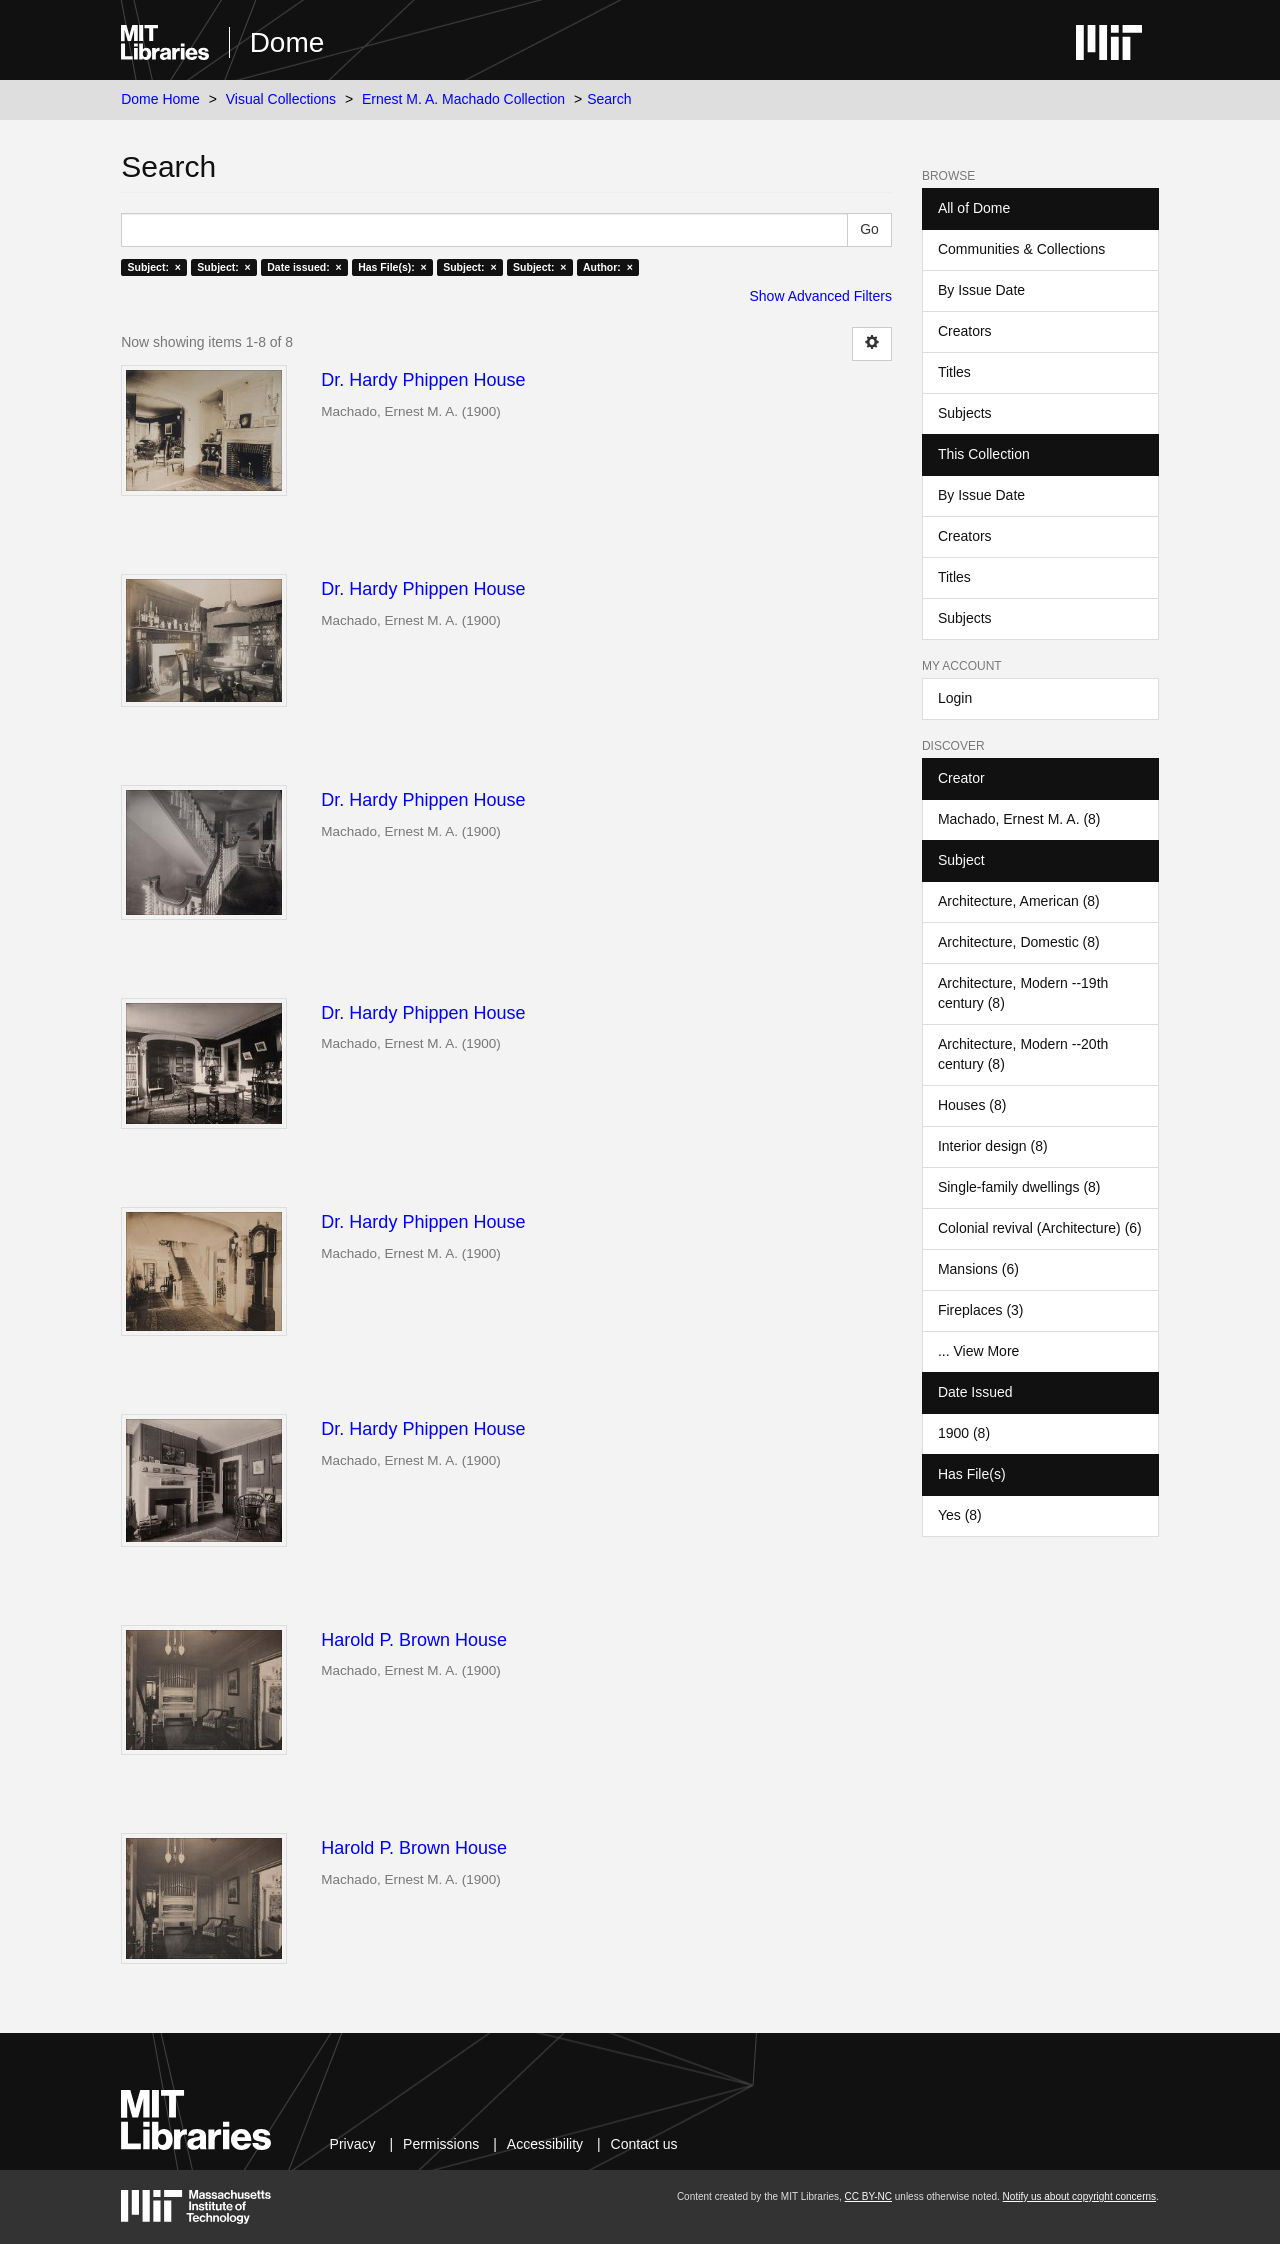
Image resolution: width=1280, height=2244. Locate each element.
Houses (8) (972, 1105)
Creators (965, 331)
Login (955, 698)
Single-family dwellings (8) (1019, 1187)
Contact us (644, 2144)
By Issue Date (981, 290)
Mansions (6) (978, 1269)
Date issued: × (304, 267)
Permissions (441, 2144)
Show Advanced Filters (821, 296)
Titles (954, 372)
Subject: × (153, 267)
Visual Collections (281, 99)
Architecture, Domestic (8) (1019, 942)
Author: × (608, 267)
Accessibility (545, 2144)
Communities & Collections (1021, 249)
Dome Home (160, 99)
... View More (978, 1351)
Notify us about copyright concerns (1079, 2196)
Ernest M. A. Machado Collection (463, 99)
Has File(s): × (392, 267)
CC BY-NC (868, 2196)
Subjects (965, 413)
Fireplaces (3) (981, 1310)
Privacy (353, 2144)
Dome (287, 42)
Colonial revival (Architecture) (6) (1040, 1228)
